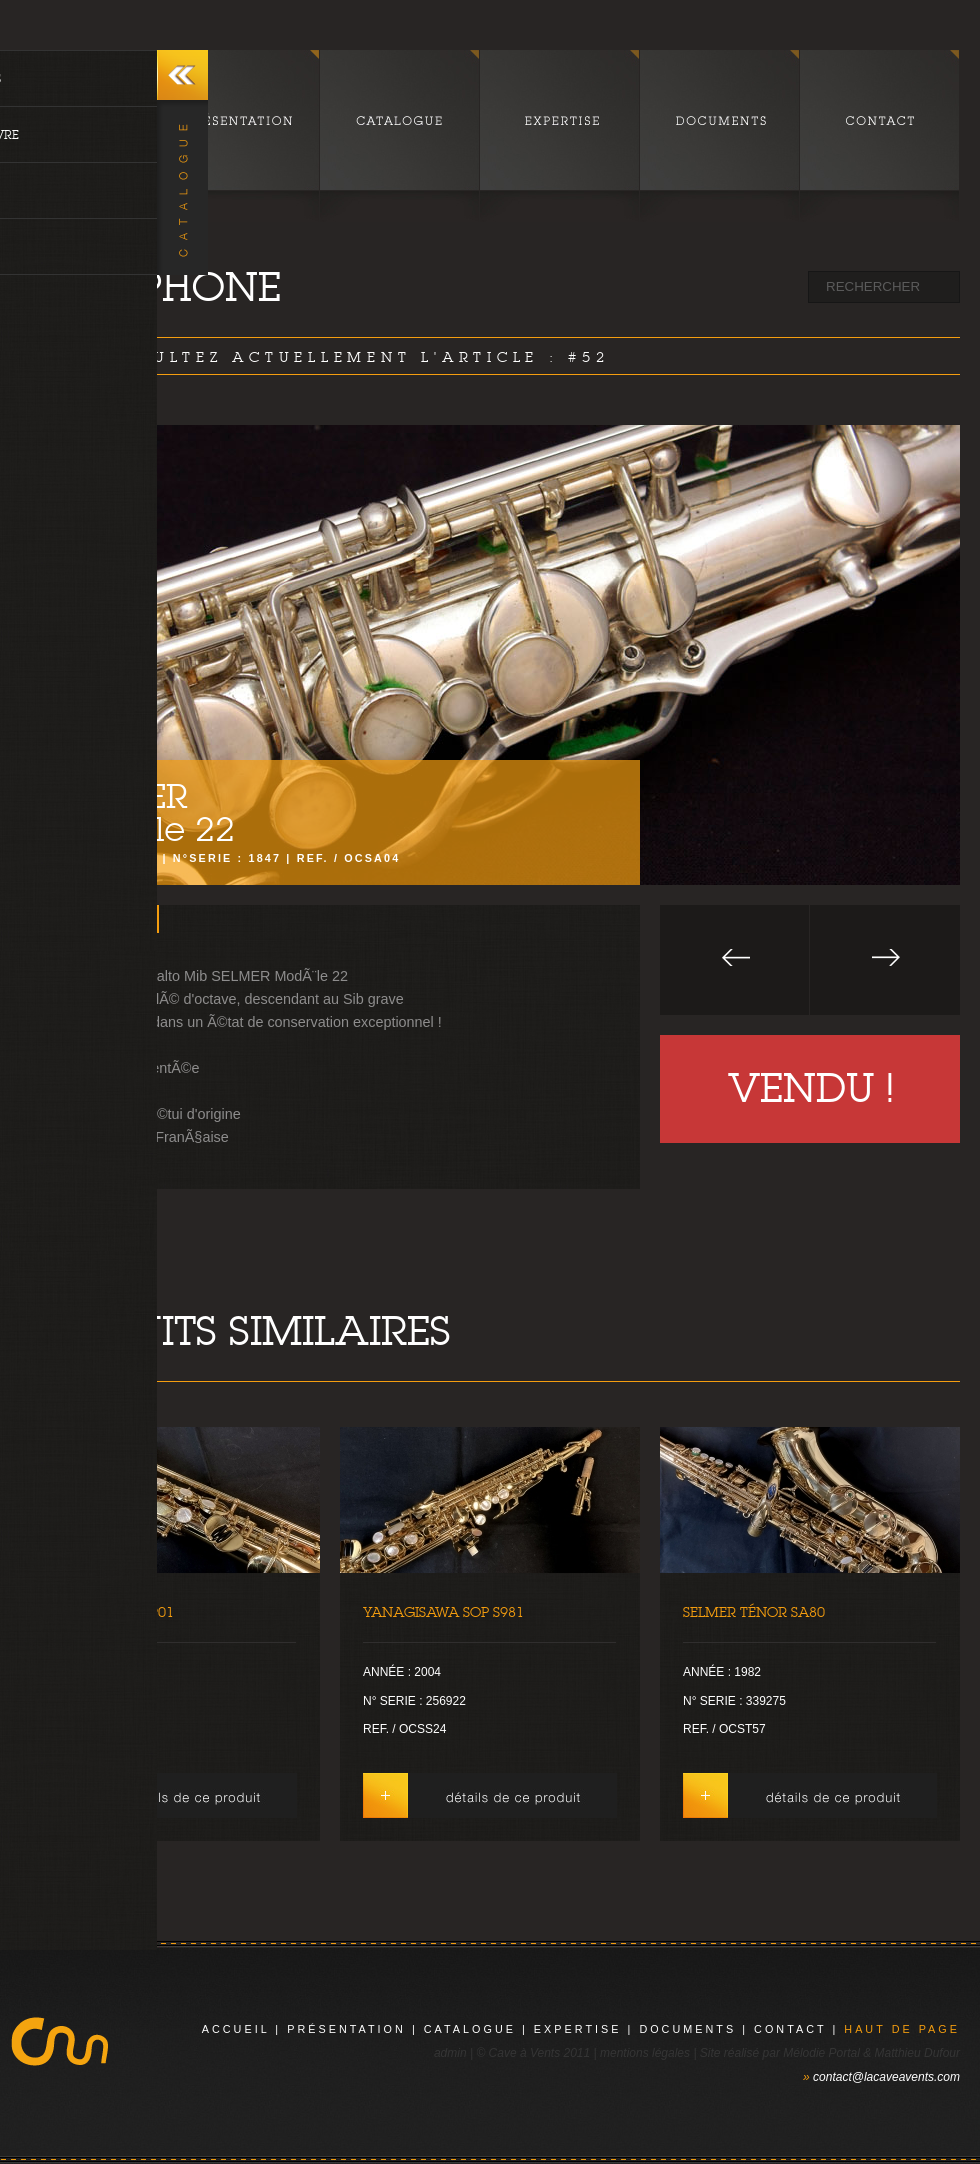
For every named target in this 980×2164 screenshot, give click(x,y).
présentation (346, 2029)
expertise (578, 2029)
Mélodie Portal (821, 2053)
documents (687, 2029)
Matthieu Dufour (917, 2053)
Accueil (236, 2029)
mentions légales (645, 2053)
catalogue (470, 2029)
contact (790, 2029)
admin (450, 2053)
